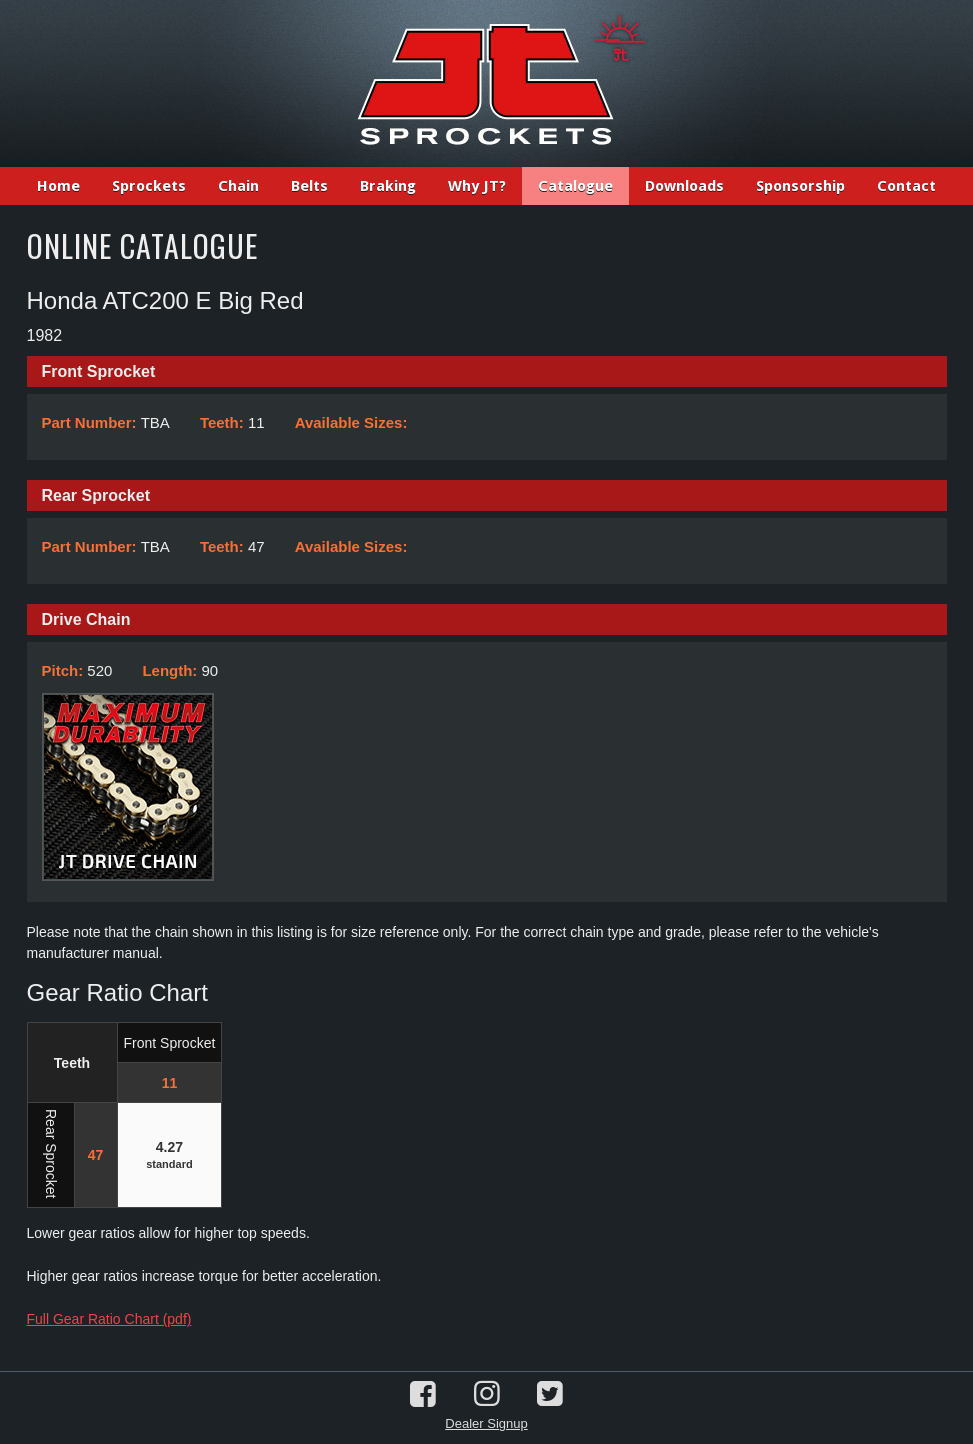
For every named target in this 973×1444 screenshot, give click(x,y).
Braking (388, 186)
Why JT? (477, 186)
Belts (309, 186)
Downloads (684, 186)
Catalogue (575, 186)
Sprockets (149, 186)
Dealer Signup (486, 1423)
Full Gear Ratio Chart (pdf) (109, 1319)
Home (58, 186)
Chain (238, 186)
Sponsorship (800, 186)
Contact (906, 186)
